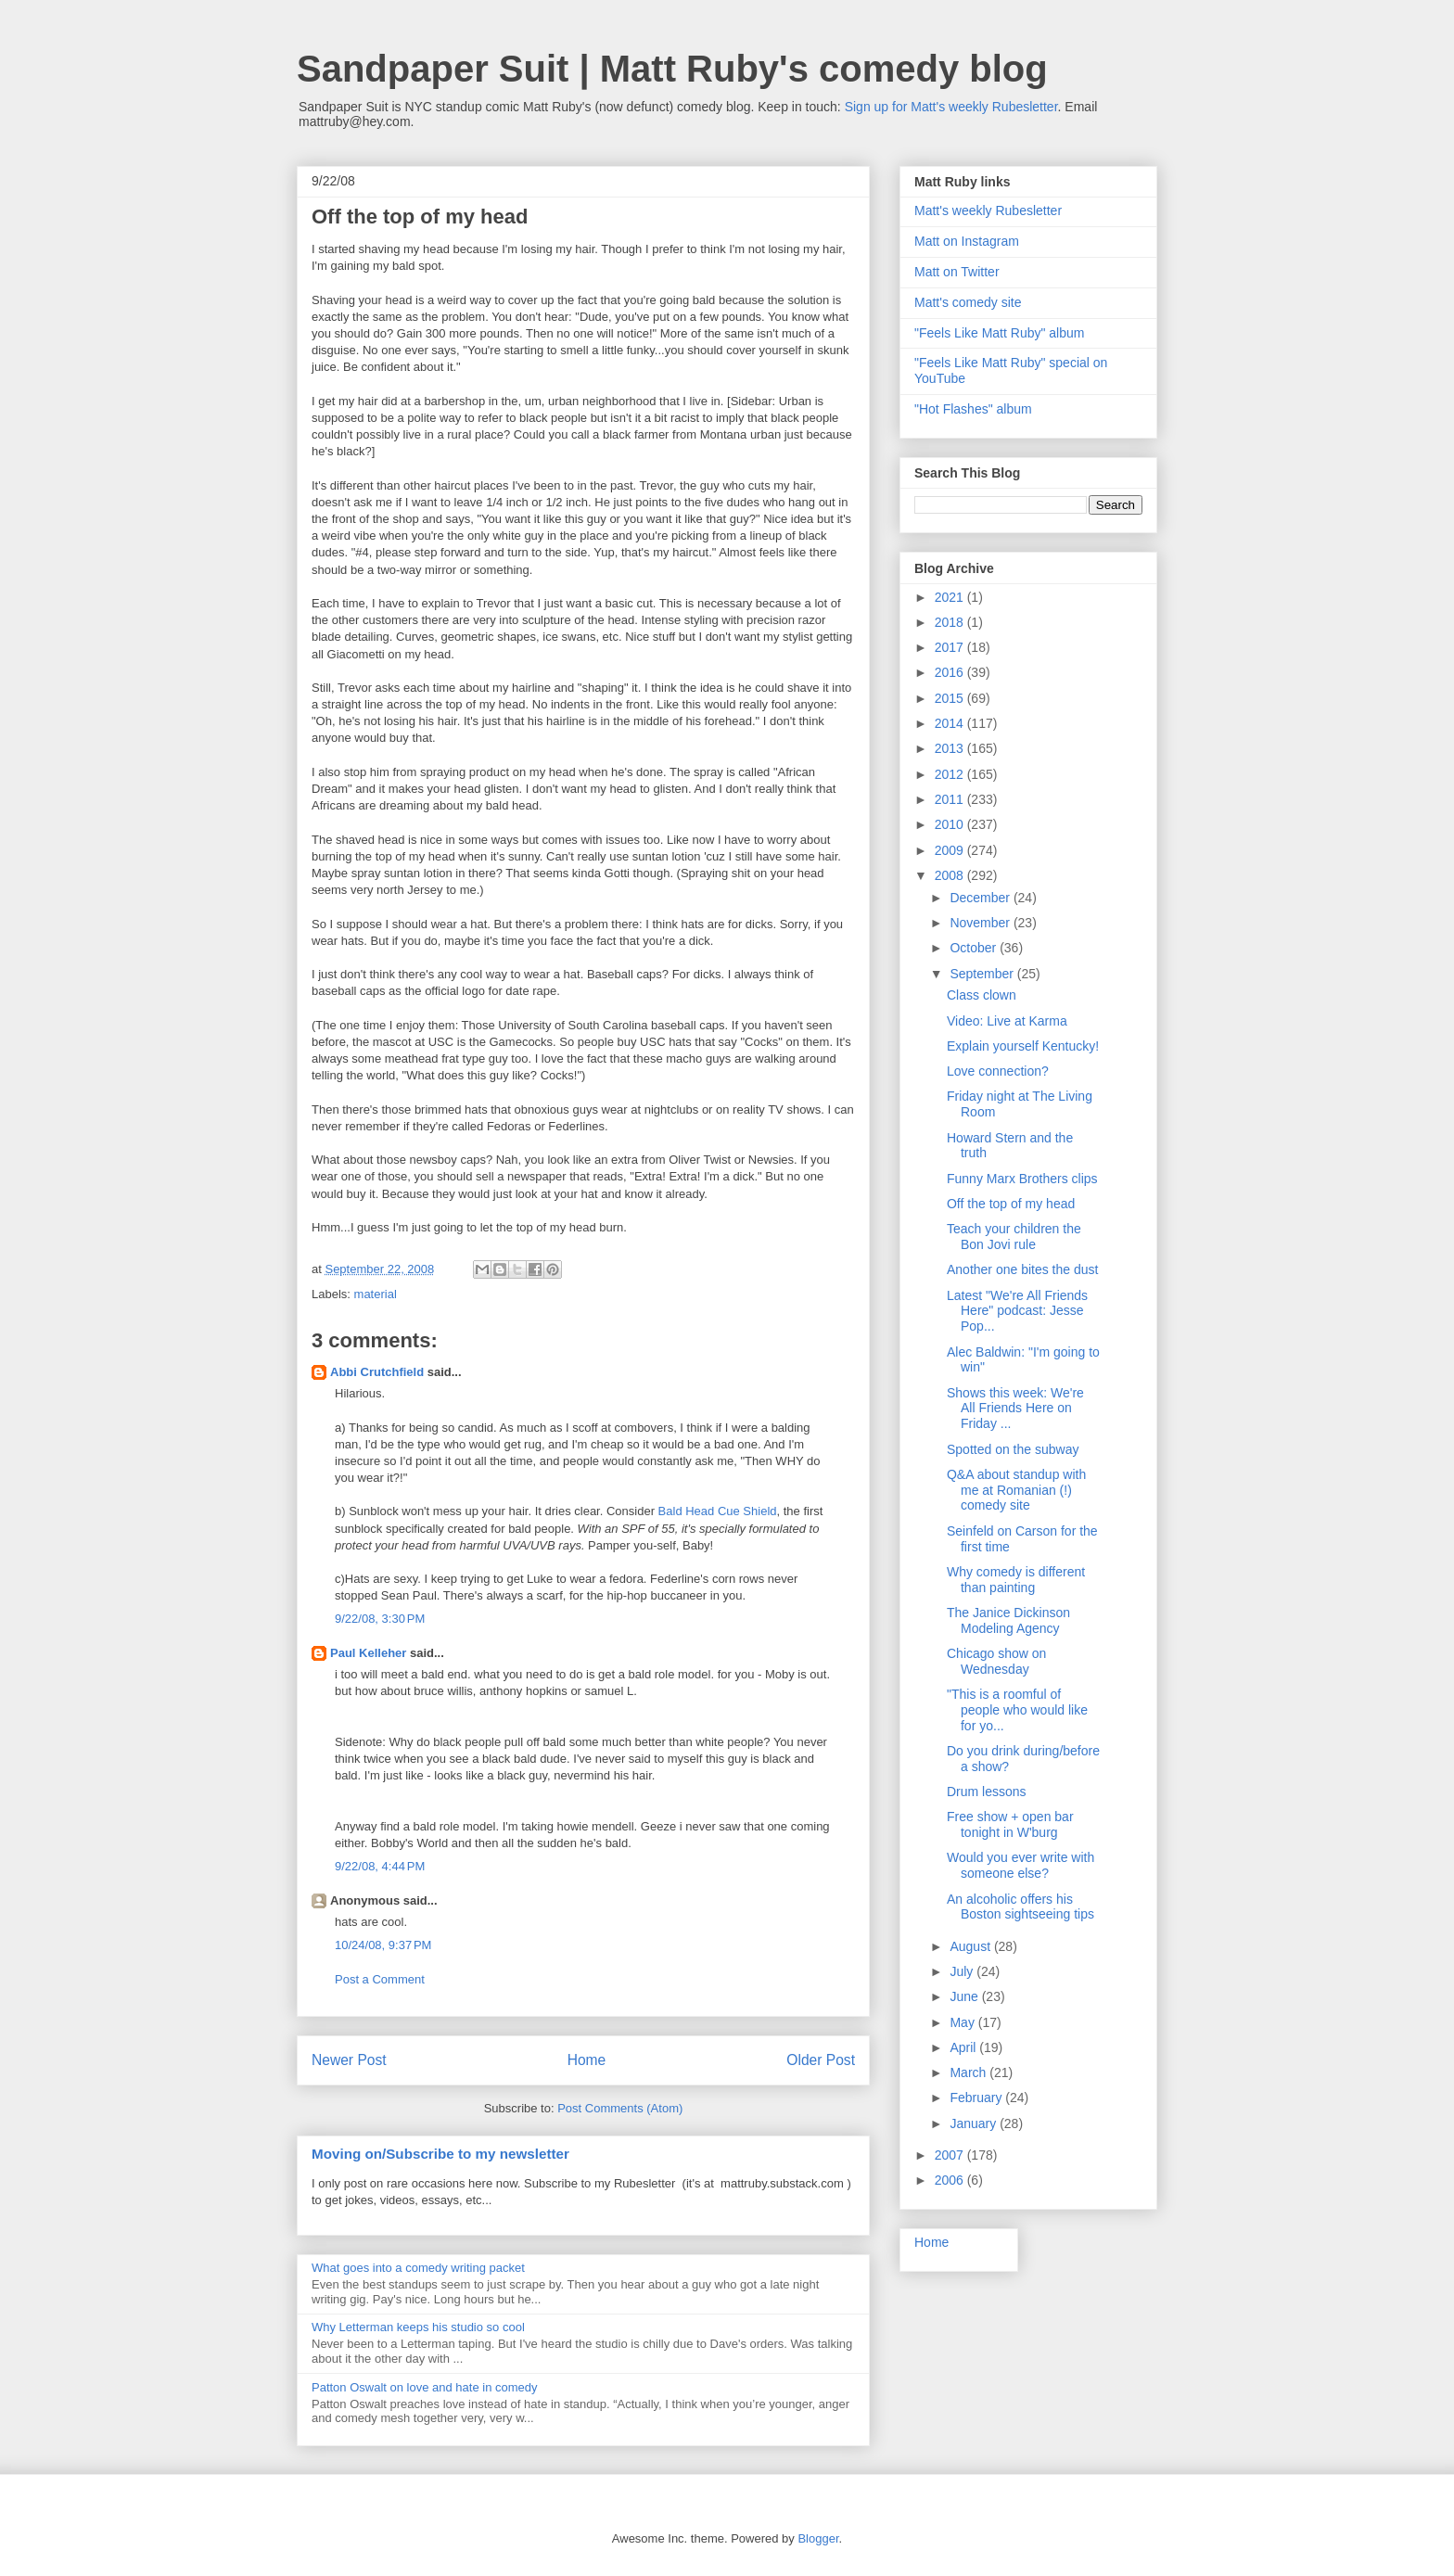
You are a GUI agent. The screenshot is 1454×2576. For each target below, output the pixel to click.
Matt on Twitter (957, 271)
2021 (951, 597)
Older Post (820, 2060)
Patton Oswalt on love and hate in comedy (425, 2387)
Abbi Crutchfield (377, 1372)
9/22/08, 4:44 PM (380, 1866)
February (977, 2097)
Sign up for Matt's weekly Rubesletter (951, 106)
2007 (951, 2155)
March (969, 2072)
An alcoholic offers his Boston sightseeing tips (1020, 1907)
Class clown (981, 995)
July (963, 1971)
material (375, 1294)
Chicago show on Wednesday (996, 1661)
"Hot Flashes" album (973, 409)
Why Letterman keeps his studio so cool (418, 2327)
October (975, 947)
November (981, 922)
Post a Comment (380, 1979)
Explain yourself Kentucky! (1023, 1046)
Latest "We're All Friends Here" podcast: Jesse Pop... (1017, 1311)
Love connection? (998, 1071)
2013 (951, 748)
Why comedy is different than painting (1016, 1579)
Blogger (817, 2538)
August (971, 1946)
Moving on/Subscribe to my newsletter (440, 2154)
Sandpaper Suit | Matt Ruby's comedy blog (672, 68)
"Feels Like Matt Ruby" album (999, 332)
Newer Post (349, 2060)
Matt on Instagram (966, 241)
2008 (951, 875)
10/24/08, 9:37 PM (383, 1945)
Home (587, 2060)
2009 (951, 850)
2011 (951, 799)
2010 (951, 824)
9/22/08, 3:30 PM (380, 1619)
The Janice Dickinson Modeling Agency (1008, 1620)
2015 (951, 698)
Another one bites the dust (1022, 1269)
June (965, 1996)
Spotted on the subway (1012, 1449)
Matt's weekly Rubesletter (988, 210)
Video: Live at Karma (1007, 1021)
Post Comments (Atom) (619, 2108)
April (964, 2047)
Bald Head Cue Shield (717, 1511)
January (975, 2123)
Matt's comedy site (968, 302)
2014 (951, 723)
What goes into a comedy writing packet (418, 2268)
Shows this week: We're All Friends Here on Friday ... (1015, 1408)
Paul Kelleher (368, 1653)
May (963, 2022)
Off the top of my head (1011, 1203)
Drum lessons (987, 1791)
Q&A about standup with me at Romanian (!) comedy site (1016, 1490)
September (983, 973)
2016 (951, 672)
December (981, 897)
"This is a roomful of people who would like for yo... (1017, 1710)
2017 (951, 647)
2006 (951, 2180)
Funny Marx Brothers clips (1022, 1178)
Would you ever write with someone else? (1020, 1865)
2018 (951, 622)
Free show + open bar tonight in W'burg (1010, 1824)
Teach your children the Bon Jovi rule (1014, 1236)
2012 (951, 774)
